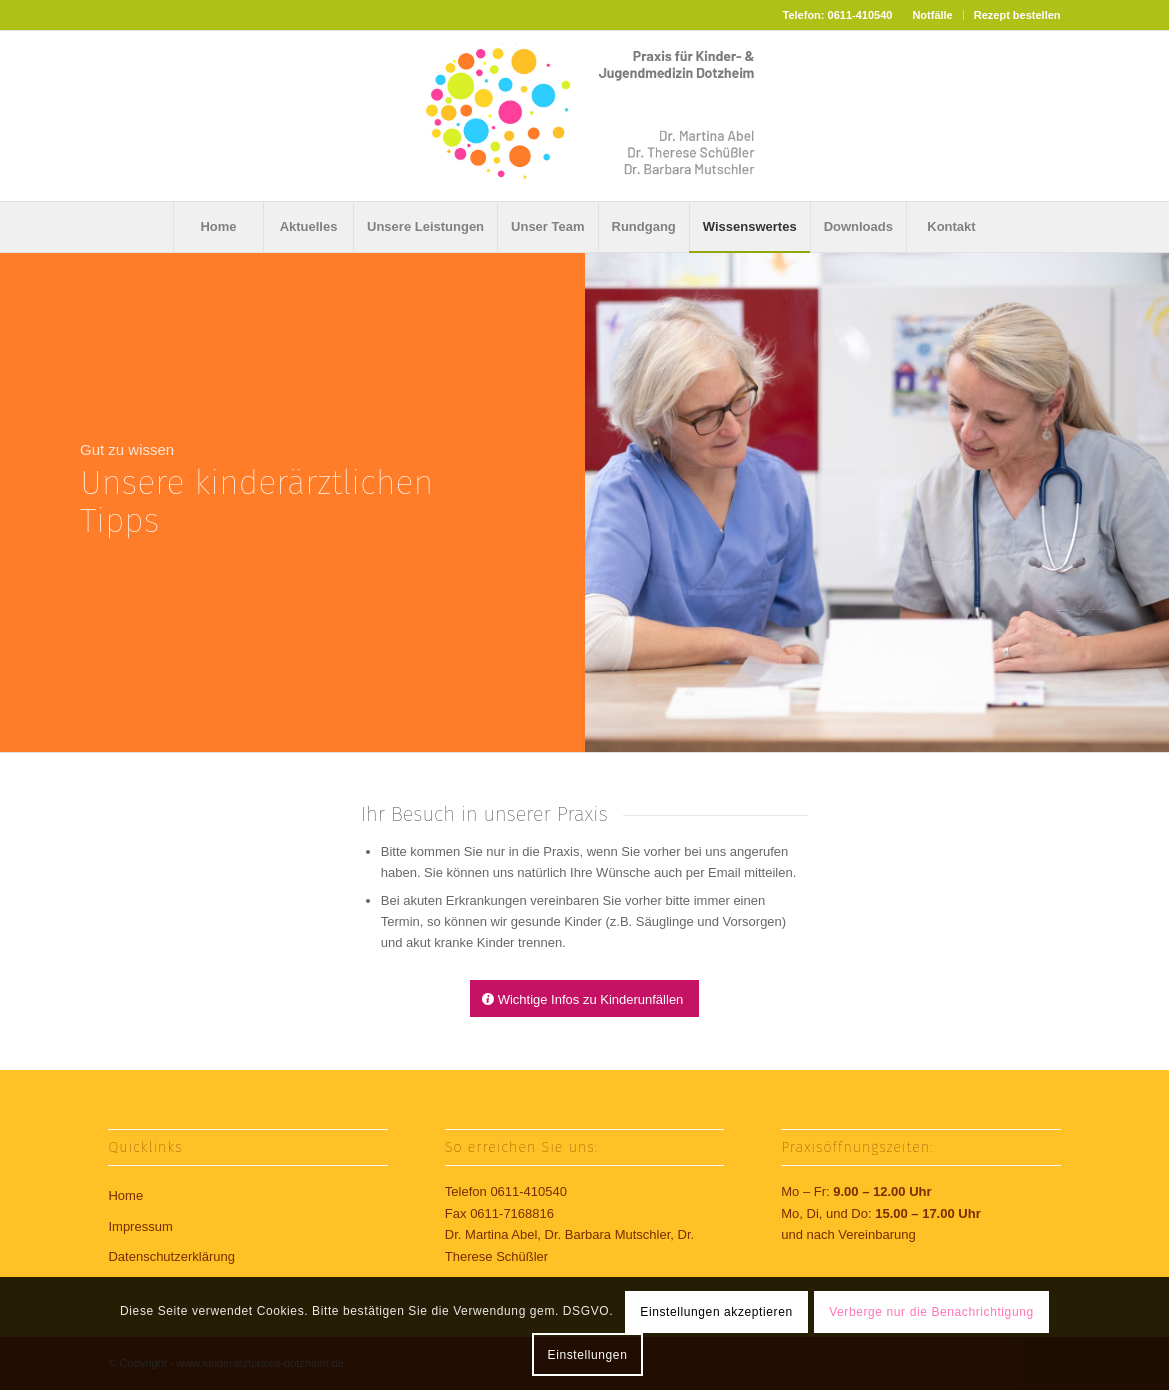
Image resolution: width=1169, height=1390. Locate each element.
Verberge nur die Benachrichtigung (931, 1312)
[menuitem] (932, 15)
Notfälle (932, 15)
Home (125, 1195)
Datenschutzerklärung (171, 1256)
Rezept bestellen (1017, 15)
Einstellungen (588, 1355)
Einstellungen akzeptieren (716, 1312)
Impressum (140, 1226)
